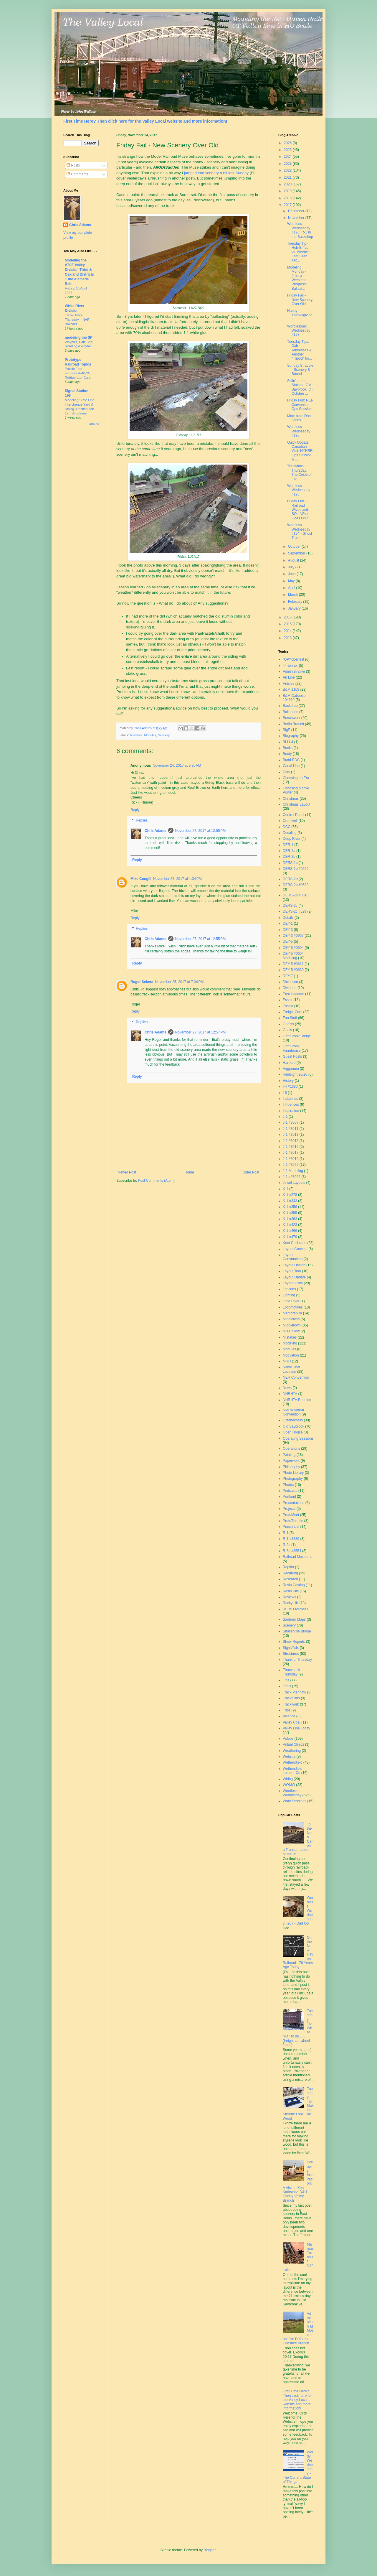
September (297, 553)
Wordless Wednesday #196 (298, 431)
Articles (288, 684)
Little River (291, 1301)
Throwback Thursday (291, 1672)
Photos (288, 1485)
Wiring (288, 1779)
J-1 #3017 (290, 1152)
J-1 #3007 (290, 1122)
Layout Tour (292, 1271)
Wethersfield (292, 1762)
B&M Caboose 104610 (294, 698)
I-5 (285, 1093)
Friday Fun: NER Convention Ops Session (300, 404)
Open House (292, 1432)
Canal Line (291, 766)
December (296, 211)
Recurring (290, 1573)
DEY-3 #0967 (293, 936)
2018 (288, 198)
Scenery (164, 735)
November (296, 218)
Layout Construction (292, 1257)
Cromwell (290, 821)
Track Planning (294, 1692)
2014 (288, 631)
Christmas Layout (296, 804)
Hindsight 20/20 (295, 1074)
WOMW (289, 1785)
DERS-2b (290, 879)
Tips (286, 1680)
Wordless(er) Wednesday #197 (298, 330)
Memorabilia (292, 1313)
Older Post (250, 1172)
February (295, 602)
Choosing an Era (296, 778)
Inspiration (291, 1111)
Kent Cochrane (294, 1243)
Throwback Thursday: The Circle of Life (299, 472)
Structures (291, 1654)
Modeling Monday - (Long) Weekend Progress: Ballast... (297, 278)
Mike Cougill (140, 879)
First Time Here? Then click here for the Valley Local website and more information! (145, 121)
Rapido (288, 1567)
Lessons (289, 1289)
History (288, 1081)
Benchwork (291, 718)
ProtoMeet (291, 1515)
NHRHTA (290, 1394)
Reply (135, 810)
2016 (288, 617)
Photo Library (293, 1473)
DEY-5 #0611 (293, 964)
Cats (286, 772)
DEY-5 (288, 941)
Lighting (289, 1295)
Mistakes (136, 735)
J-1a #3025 (291, 1177)
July (291, 567)
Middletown (292, 1325)
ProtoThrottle (293, 1521)
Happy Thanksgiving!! (300, 315)
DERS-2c (290, 905)
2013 (288, 638)
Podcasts (290, 1491)
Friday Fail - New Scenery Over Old (299, 299)
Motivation (291, 1355)
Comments (77, 174)
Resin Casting (294, 1585)
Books (287, 748)
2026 (288, 143)
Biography (291, 736)
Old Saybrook (293, 1426)
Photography (293, 1479)
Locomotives (292, 1307)
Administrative (294, 671)
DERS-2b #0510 (295, 895)
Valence (289, 1716)
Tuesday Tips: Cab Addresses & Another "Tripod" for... (299, 350)
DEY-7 (288, 976)
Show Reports (294, 1642)
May (292, 581)
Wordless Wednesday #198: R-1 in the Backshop (300, 230)
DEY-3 (288, 930)
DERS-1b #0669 (295, 869)
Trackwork (291, 1704)
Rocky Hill (290, 1603)
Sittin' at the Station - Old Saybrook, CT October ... (300, 387)
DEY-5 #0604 (293, 948)
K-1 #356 (290, 1207)
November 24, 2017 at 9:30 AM (177, 765)
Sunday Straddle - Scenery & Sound (300, 369)
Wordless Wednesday (292, 1793)
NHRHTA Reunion (297, 1400)
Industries (290, 1099)
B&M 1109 (291, 689)
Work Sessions (294, 1801)
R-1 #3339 (291, 1539)
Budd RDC (291, 760)
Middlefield (291, 1319)
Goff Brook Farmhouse (292, 1048)
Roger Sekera (141, 982)
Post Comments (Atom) (156, 1180)
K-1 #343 (290, 1201)
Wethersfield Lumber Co (292, 1771)
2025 (288, 150)
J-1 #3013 (290, 1135)
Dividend (290, 988)
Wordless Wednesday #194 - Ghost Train (299, 531)
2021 (288, 177)
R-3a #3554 (292, 1551)
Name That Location (291, 1369)
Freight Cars (292, 1012)
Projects (289, 1509)
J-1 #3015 (290, 1141)
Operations (291, 1448)
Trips (286, 1710)
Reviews (289, 1597)
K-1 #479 (290, 1237)
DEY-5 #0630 (293, 970)
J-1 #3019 (290, 1159)
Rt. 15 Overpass (295, 1609)
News (287, 1388)
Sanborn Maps (294, 1619)
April (292, 588)
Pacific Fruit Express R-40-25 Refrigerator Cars (77, 373)
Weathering (292, 1751)
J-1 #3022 (290, 1165)
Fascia (288, 1006)
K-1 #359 (290, 1213)
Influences (291, 1104)
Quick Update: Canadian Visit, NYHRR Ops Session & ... (300, 451)
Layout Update (294, 1277)
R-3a (286, 1545)
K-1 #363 (290, 1219)
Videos (288, 1738)
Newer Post (127, 1172)
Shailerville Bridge (297, 1631)
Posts (73, 165)
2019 (288, 191)
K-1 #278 (290, 1195)
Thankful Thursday (297, 1659)
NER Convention (296, 1377)
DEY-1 (288, 923)
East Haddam (293, 994)
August (294, 560)
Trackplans (291, 1698)
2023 (288, 164)
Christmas (291, 798)
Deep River (291, 839)
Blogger (210, 2550)
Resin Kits (291, 1591)
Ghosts (288, 1024)
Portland (289, 1496)
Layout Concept (295, 1249)
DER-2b (289, 857)
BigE (286, 730)
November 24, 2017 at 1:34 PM (177, 879)
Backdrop (290, 706)
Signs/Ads (291, 1648)
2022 (288, 170)
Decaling (290, 833)
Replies (142, 820)
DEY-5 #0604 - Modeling (294, 956)
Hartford (289, 1063)
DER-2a (289, 851)
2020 (288, 184)
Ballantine (290, 712)
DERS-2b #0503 (295, 885)
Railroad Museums (297, 1557)
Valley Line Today (296, 1728)
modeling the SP (78, 337)
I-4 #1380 (290, 1086)
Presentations (293, 1503)
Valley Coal (291, 1722)
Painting (289, 1455)
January (295, 608)
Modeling (290, 1343)
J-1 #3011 (290, 1129)
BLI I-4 (288, 742)
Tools (287, 1686)
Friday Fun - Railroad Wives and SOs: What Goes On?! (298, 509)
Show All (93, 423)
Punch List (291, 1527)
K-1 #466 (290, 1231)
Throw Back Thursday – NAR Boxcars (77, 319)
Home (189, 1172)
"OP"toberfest (293, 659)
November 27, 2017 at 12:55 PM (200, 831)
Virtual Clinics (293, 1744)
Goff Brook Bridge (297, 1036)
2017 (288, 205)
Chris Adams (155, 831)
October (295, 546)
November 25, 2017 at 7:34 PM (179, 982)
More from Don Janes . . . (299, 418)
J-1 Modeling (293, 1171)
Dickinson (290, 982)
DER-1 (288, 845)
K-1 (285, 1189)
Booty (287, 754)
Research (290, 1579)
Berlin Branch (293, 724)
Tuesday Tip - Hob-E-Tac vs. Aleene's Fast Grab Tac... (298, 252)
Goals (287, 1030)
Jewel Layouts (294, 1183)
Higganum (291, 1068)
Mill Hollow (291, 1331)
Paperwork (291, 1461)
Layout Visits (293, 1283)
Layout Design (294, 1265)
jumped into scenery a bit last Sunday (216, 173)
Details (288, 918)
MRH (287, 1361)
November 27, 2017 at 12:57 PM (200, 1032)
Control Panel (293, 815)
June (292, 574)
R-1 (285, 1533)
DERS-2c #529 (294, 911)
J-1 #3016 (290, 1147)
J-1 (285, 1117)
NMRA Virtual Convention (293, 1412)
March (293, 594)
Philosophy (291, 1467)
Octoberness (293, 1420)
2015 (288, 624)
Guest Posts (292, 1056)
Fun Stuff (290, 1018)
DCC (286, 827)
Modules (150, 735)
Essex (287, 1000)
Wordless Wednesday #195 (298, 490)
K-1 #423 (290, 1225)
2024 (288, 156)
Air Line (289, 677)
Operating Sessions (298, 1438)
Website (289, 1756)
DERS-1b (290, 863)
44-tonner (290, 666)
